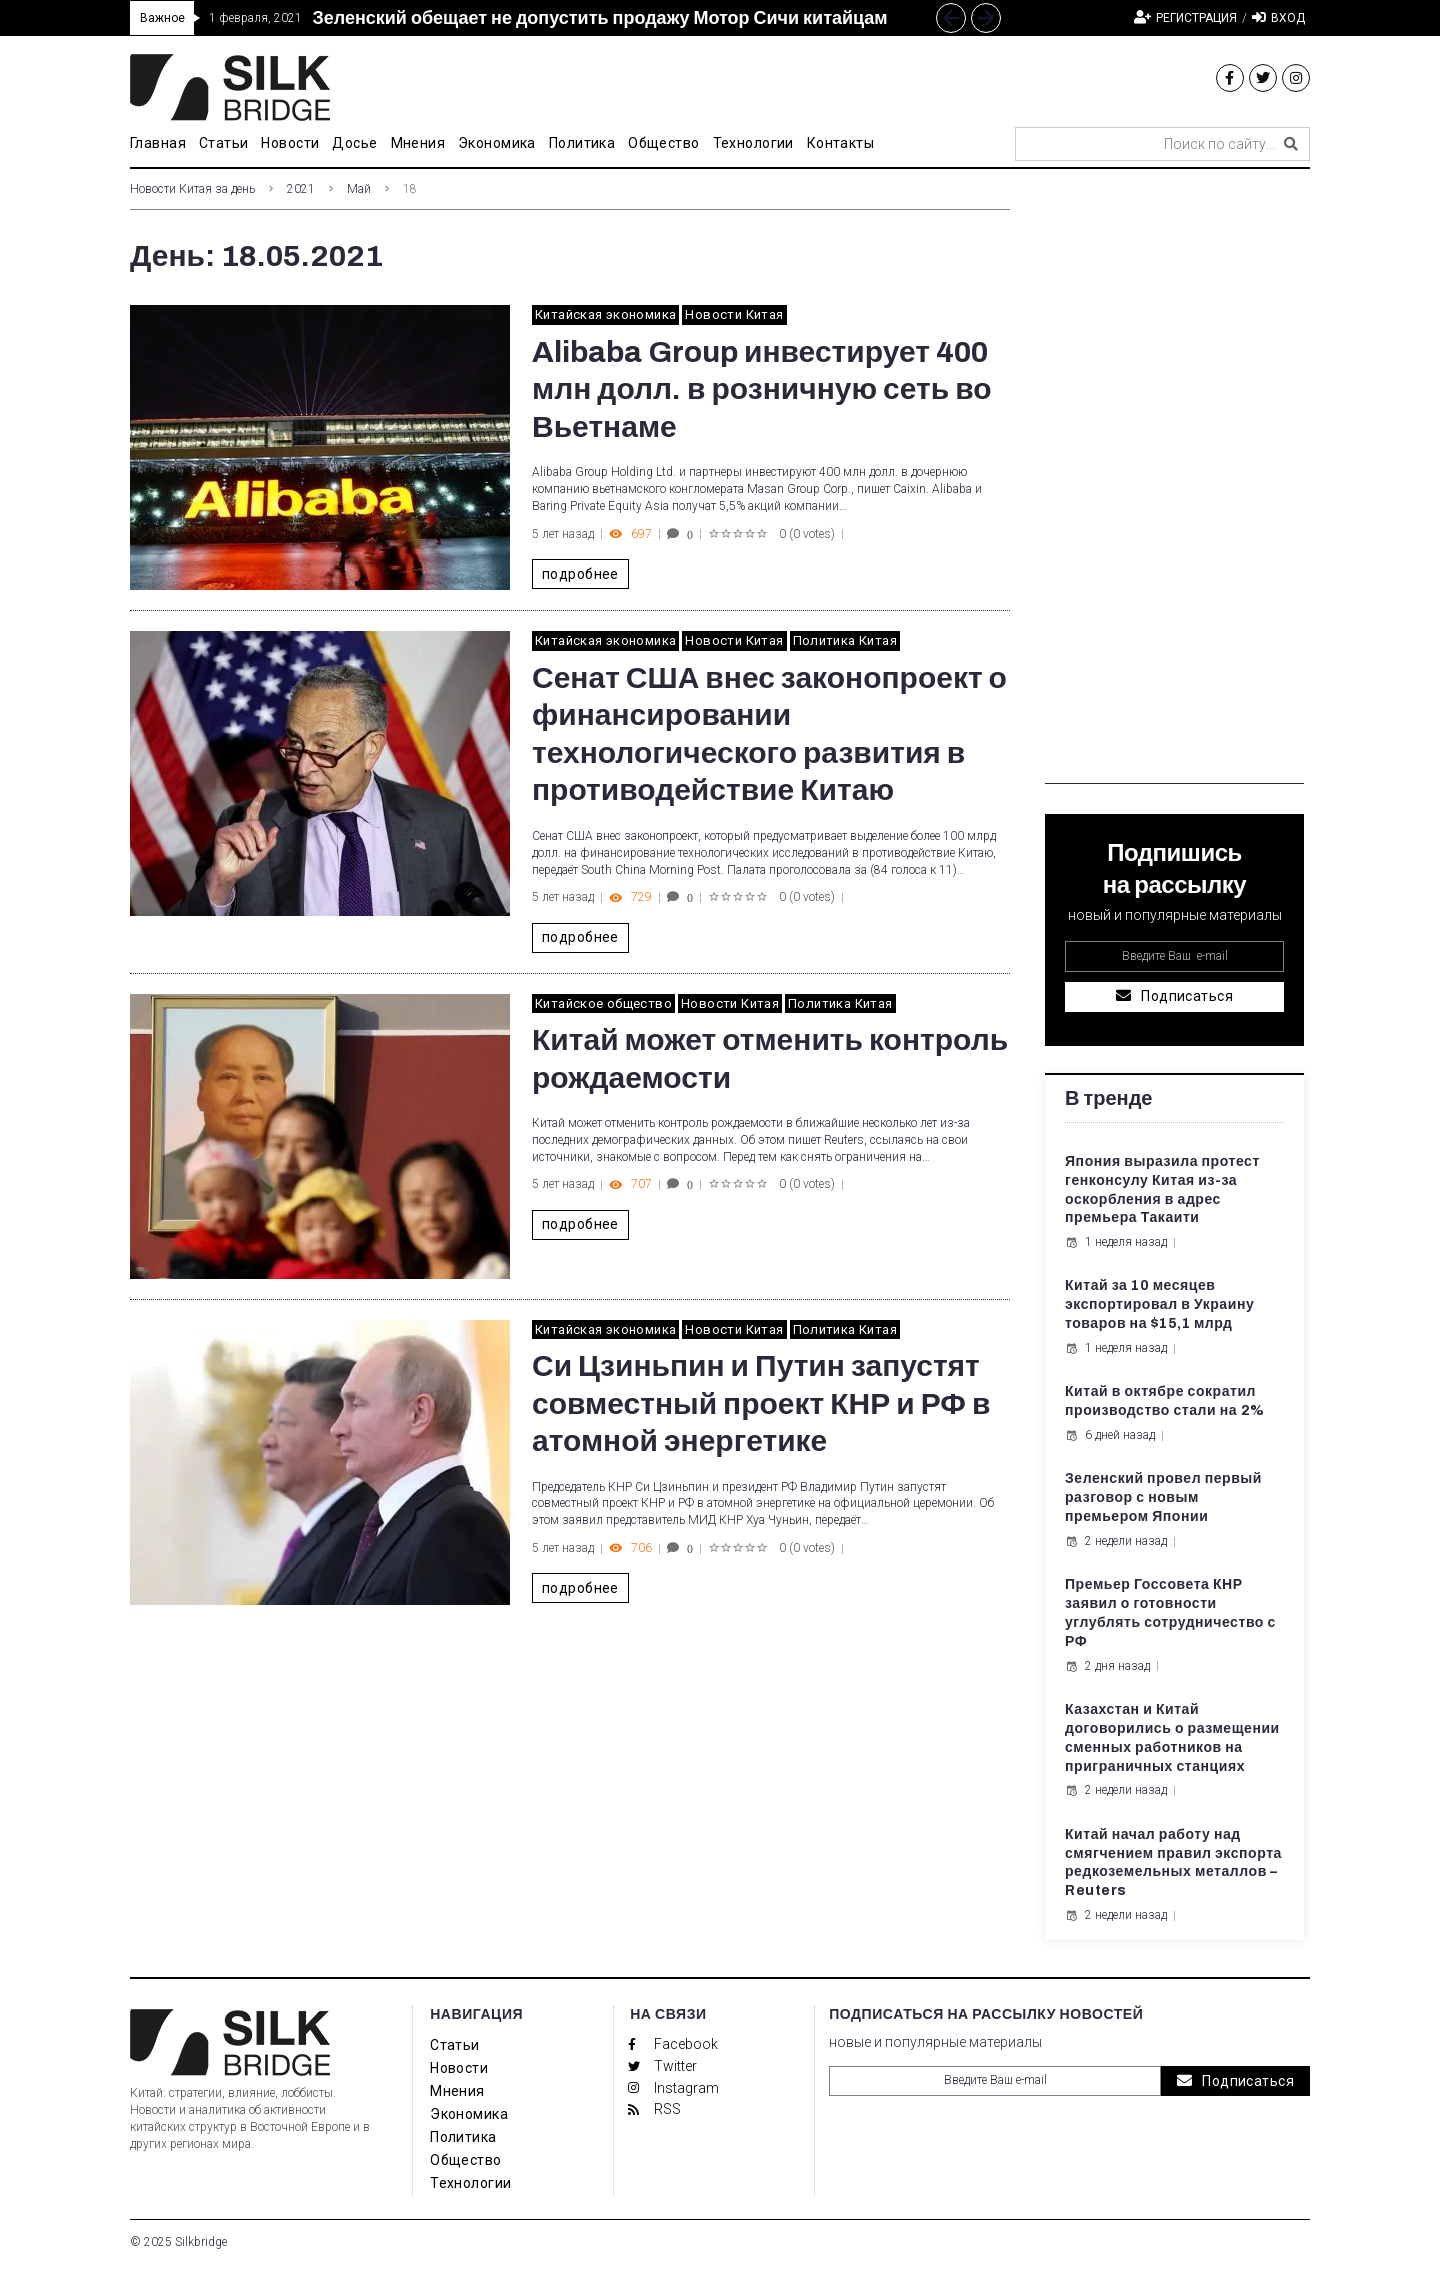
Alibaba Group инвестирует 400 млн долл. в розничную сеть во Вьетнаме (762, 389)
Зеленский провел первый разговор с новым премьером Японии (1163, 1497)
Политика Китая (845, 640)
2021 (301, 189)
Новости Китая (734, 314)
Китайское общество (603, 1003)
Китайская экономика (605, 314)
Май (359, 189)
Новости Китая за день (192, 189)
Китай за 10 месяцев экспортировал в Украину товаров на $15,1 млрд (1159, 1304)
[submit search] (1291, 144)
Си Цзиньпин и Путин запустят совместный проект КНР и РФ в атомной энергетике (761, 1403)
